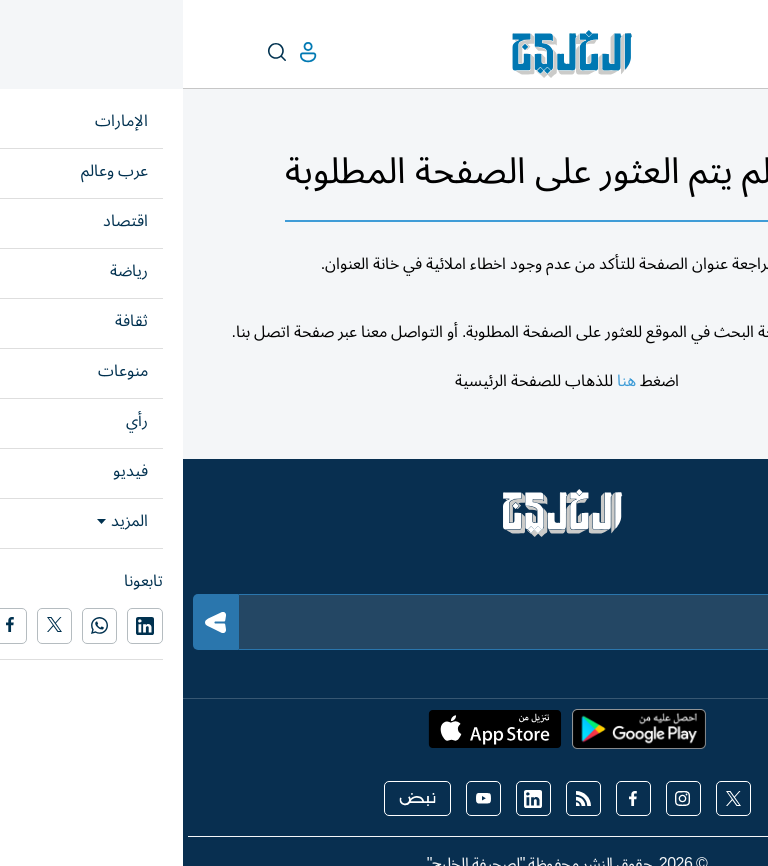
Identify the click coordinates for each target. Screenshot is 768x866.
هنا (443, 381)
